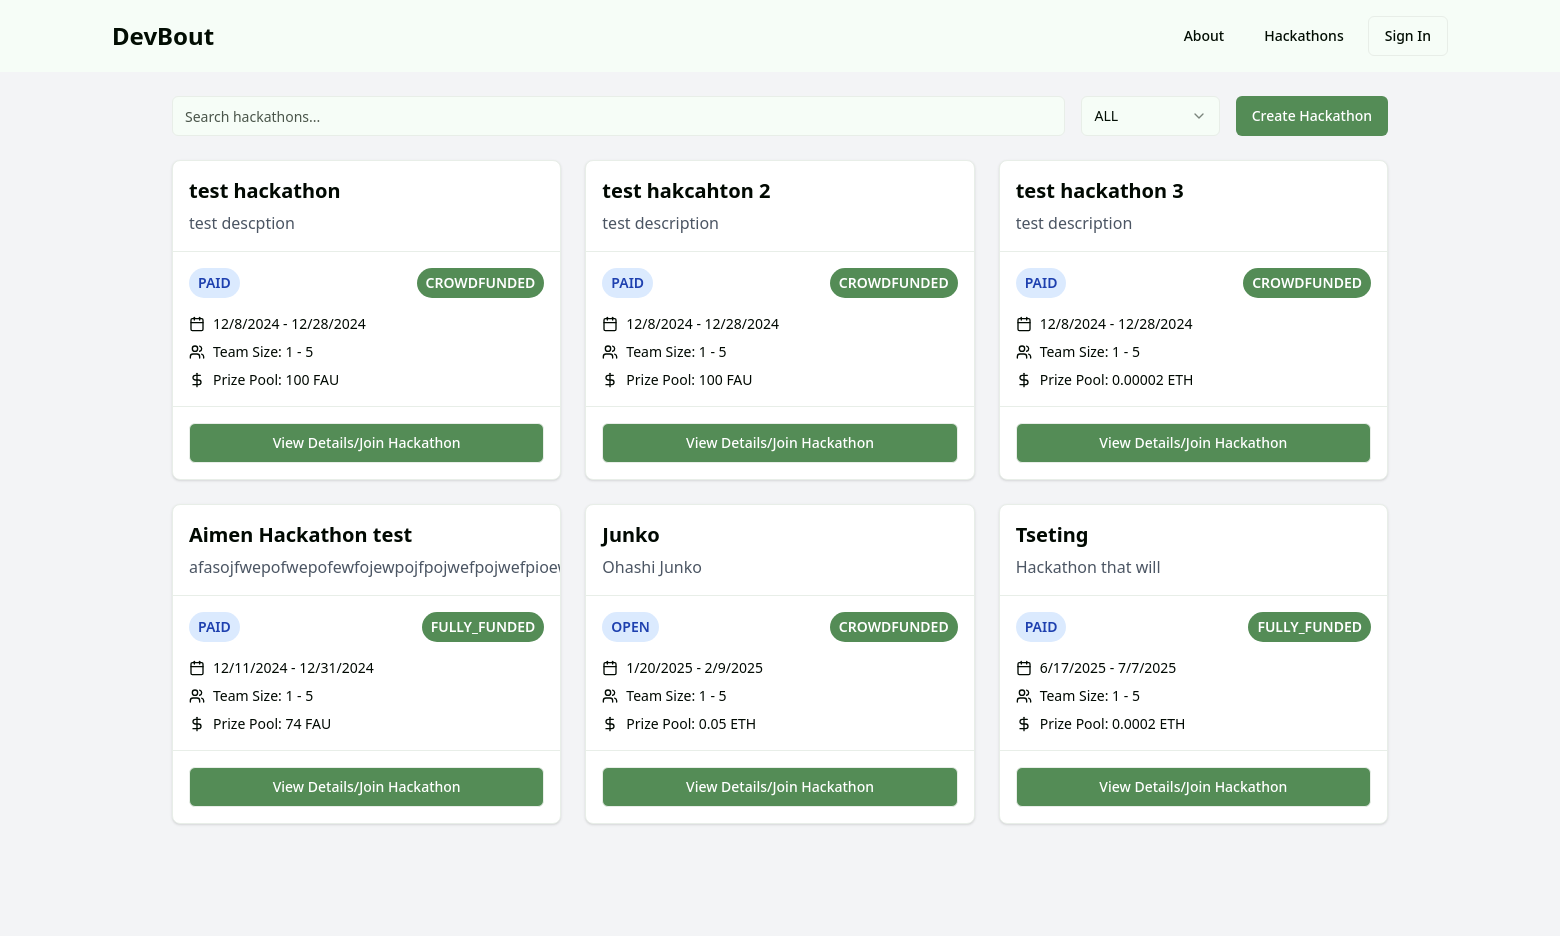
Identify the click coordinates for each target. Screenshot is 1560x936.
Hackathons (1303, 35)
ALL (1150, 115)
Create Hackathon (1312, 115)
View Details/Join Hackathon (367, 442)
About (1204, 35)
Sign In (1408, 35)
